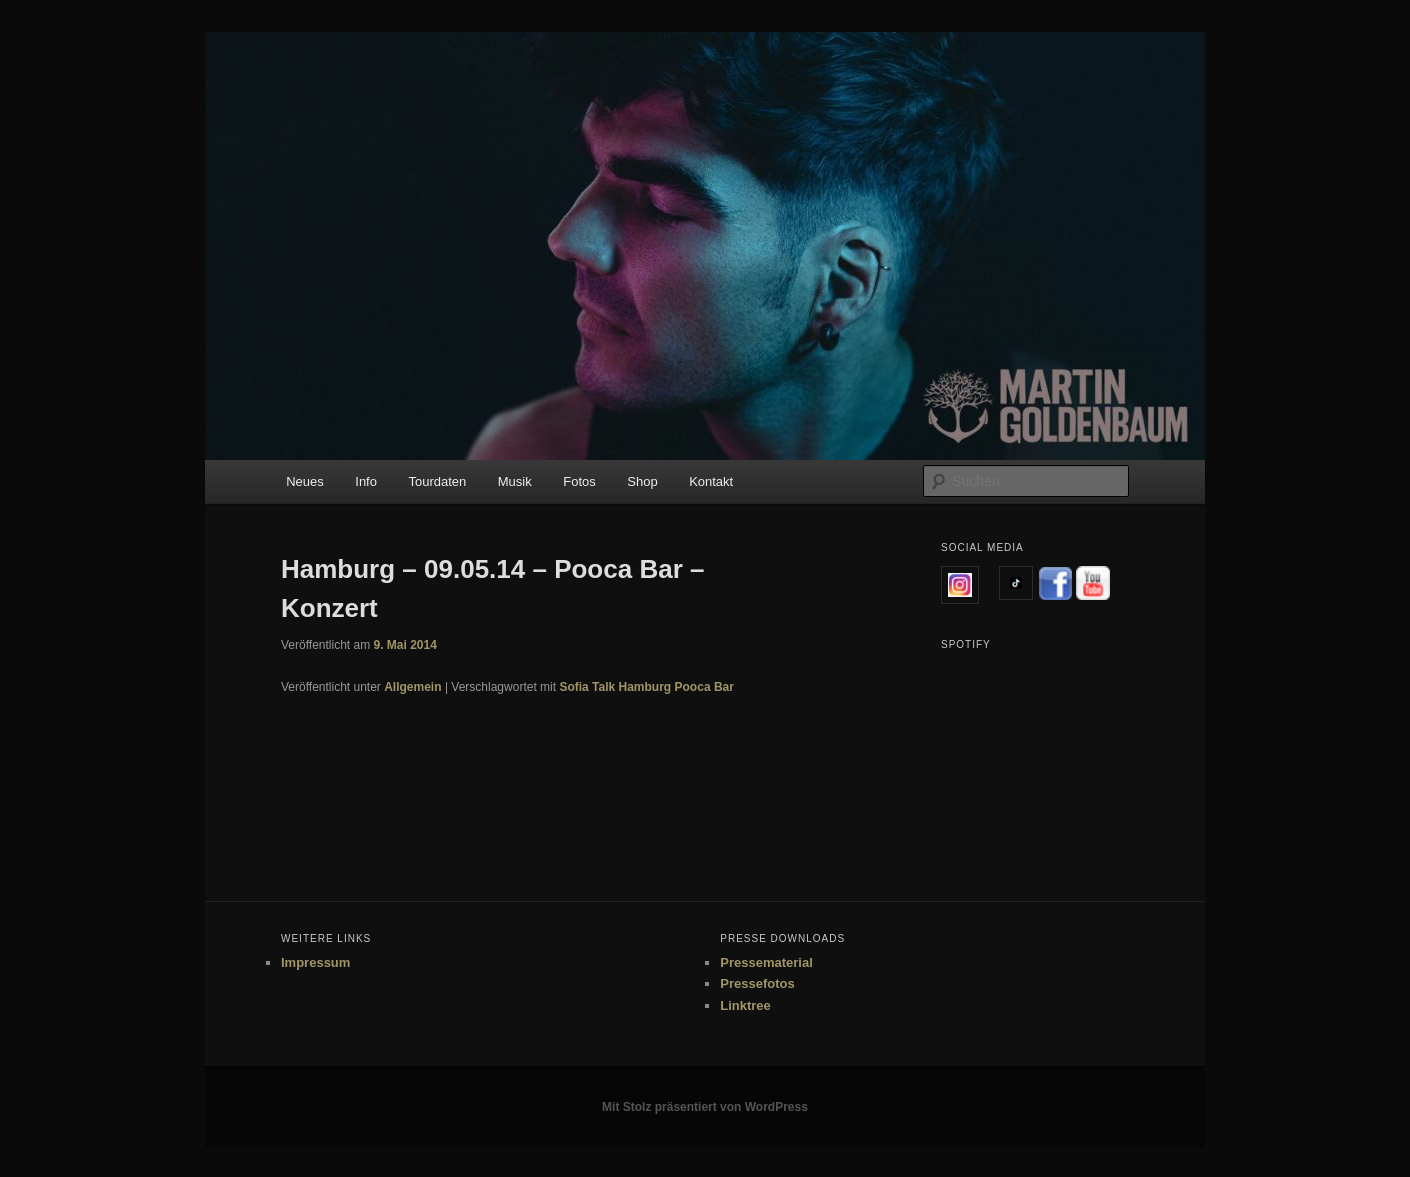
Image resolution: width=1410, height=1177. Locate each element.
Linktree (745, 1005)
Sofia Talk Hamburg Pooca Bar (646, 687)
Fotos (579, 481)
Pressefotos (757, 983)
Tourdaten (437, 481)
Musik (515, 481)
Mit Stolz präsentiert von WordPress (705, 1107)
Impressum (315, 962)
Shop (642, 481)
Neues (305, 481)
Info (366, 481)
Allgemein (412, 687)
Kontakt (711, 481)
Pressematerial (766, 962)
